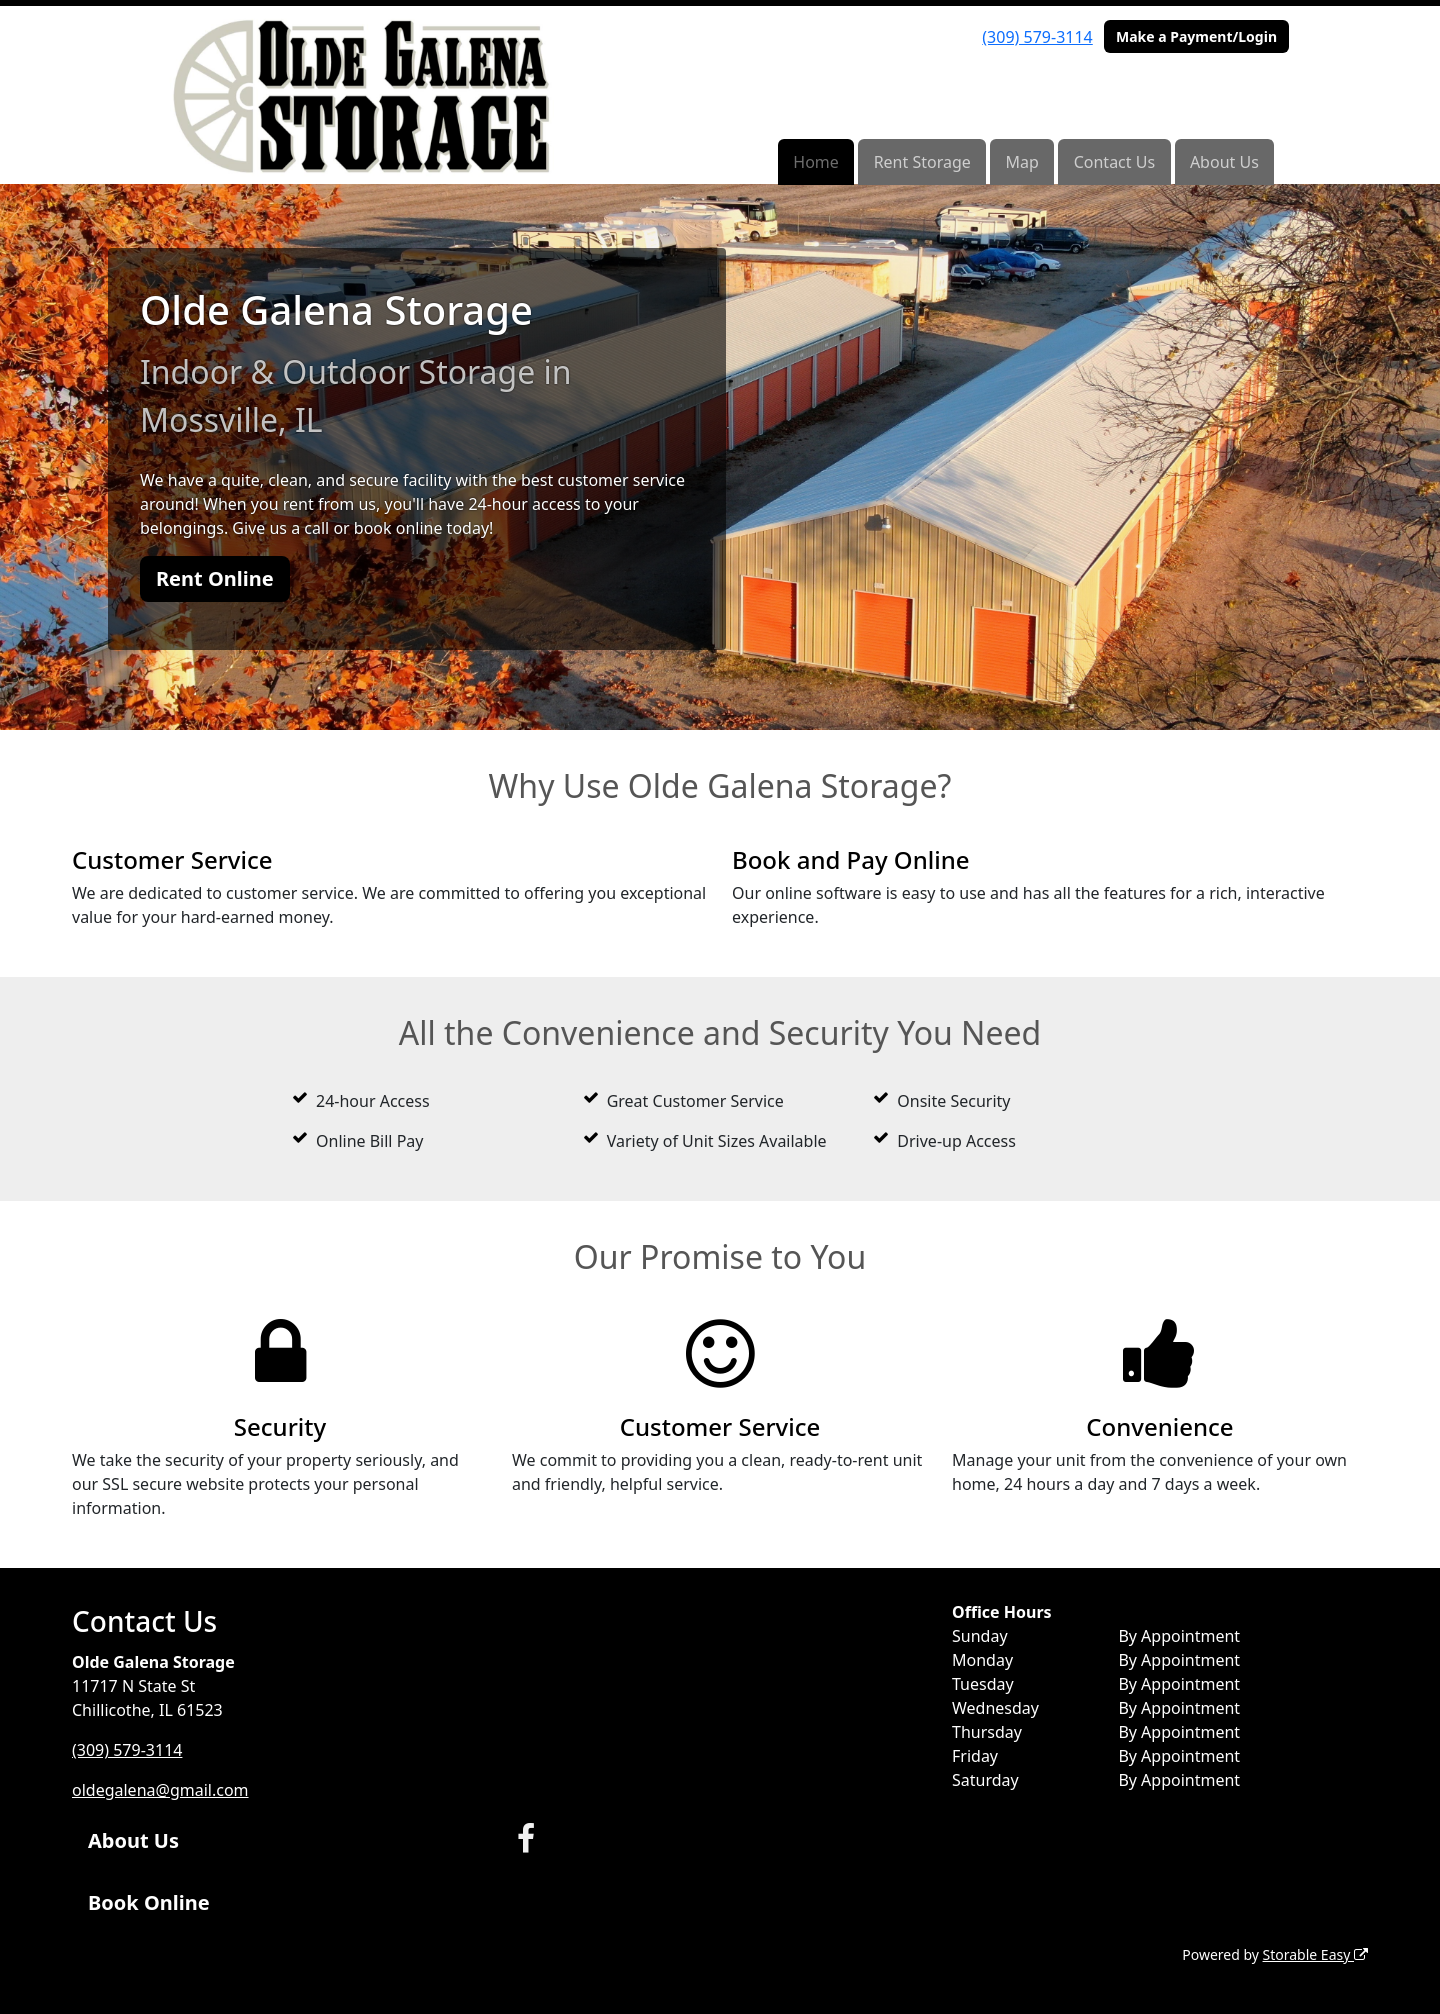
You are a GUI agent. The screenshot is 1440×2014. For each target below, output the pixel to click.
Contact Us (1114, 162)
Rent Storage (922, 162)
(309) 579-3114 (1037, 37)
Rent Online (215, 578)
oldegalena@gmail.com (160, 1790)
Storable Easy (1315, 1954)
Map (1022, 162)
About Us (1224, 162)
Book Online (149, 1902)
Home (816, 162)
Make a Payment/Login (1196, 36)
